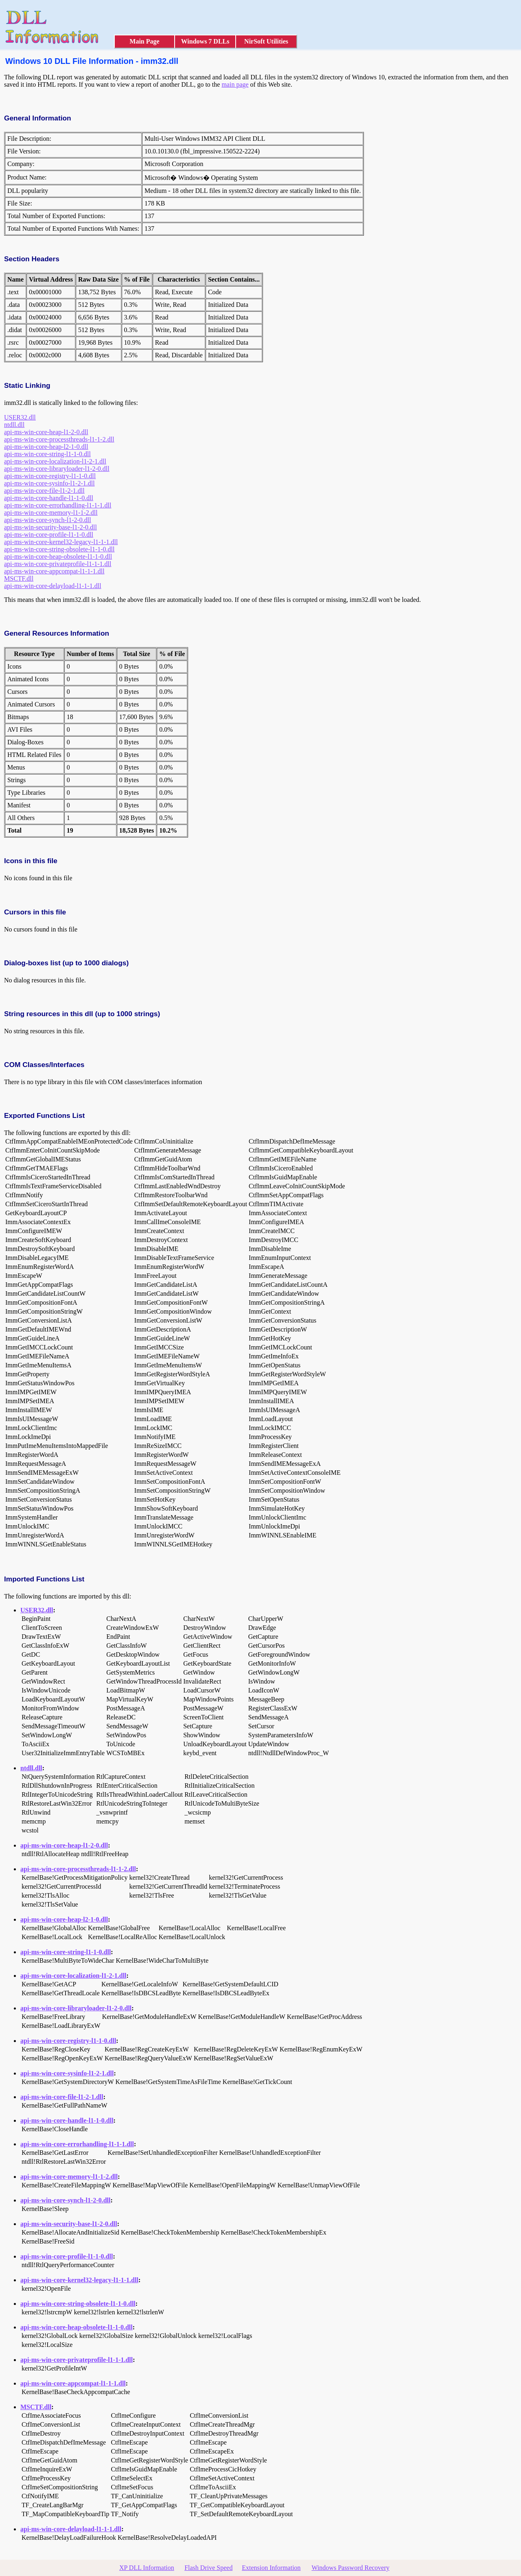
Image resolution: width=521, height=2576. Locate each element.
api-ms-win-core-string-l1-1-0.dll (47, 453)
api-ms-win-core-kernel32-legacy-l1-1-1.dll (61, 541)
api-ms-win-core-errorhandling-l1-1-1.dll (57, 505)
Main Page (144, 41)
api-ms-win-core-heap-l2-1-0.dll (46, 446)
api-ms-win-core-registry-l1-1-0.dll (50, 475)
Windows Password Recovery (350, 2567)
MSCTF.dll (18, 578)
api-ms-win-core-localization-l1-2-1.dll (55, 461)
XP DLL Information (146, 2567)
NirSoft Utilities (266, 41)
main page (234, 84)
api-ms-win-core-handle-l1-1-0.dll (48, 497)
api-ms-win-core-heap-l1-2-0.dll (46, 432)
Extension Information (271, 2567)
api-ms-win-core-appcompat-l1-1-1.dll (54, 571)
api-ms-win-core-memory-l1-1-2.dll (51, 512)
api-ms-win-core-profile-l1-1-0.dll (48, 534)
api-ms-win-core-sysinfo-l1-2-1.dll (49, 483)
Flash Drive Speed (208, 2567)
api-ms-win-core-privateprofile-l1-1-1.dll (57, 563)
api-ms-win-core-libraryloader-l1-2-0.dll (56, 468)
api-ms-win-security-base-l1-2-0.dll (50, 527)
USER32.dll (20, 417)
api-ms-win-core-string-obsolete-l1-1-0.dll (59, 549)
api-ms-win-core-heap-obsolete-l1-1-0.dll (58, 556)
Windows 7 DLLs (205, 41)
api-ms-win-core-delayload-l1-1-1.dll (52, 585)
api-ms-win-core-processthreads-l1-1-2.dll (59, 439)
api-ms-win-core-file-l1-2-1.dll (44, 490)
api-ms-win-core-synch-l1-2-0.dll (47, 519)
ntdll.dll (14, 424)
